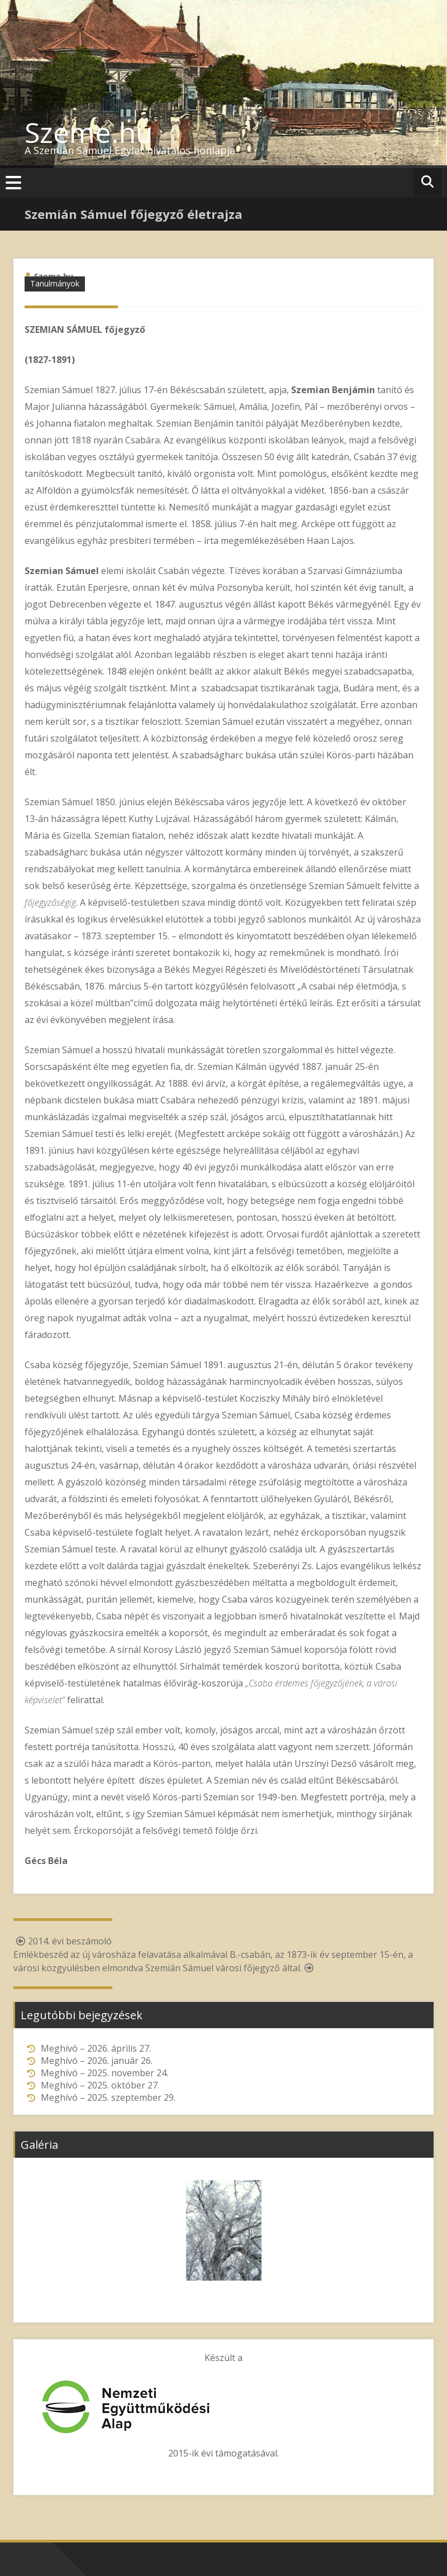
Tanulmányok (54, 283)
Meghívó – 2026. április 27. (96, 2048)
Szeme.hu (89, 132)
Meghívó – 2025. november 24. (104, 2073)
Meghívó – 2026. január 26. (97, 2060)
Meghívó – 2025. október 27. (100, 2085)
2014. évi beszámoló (62, 1941)
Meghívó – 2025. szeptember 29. (108, 2097)
